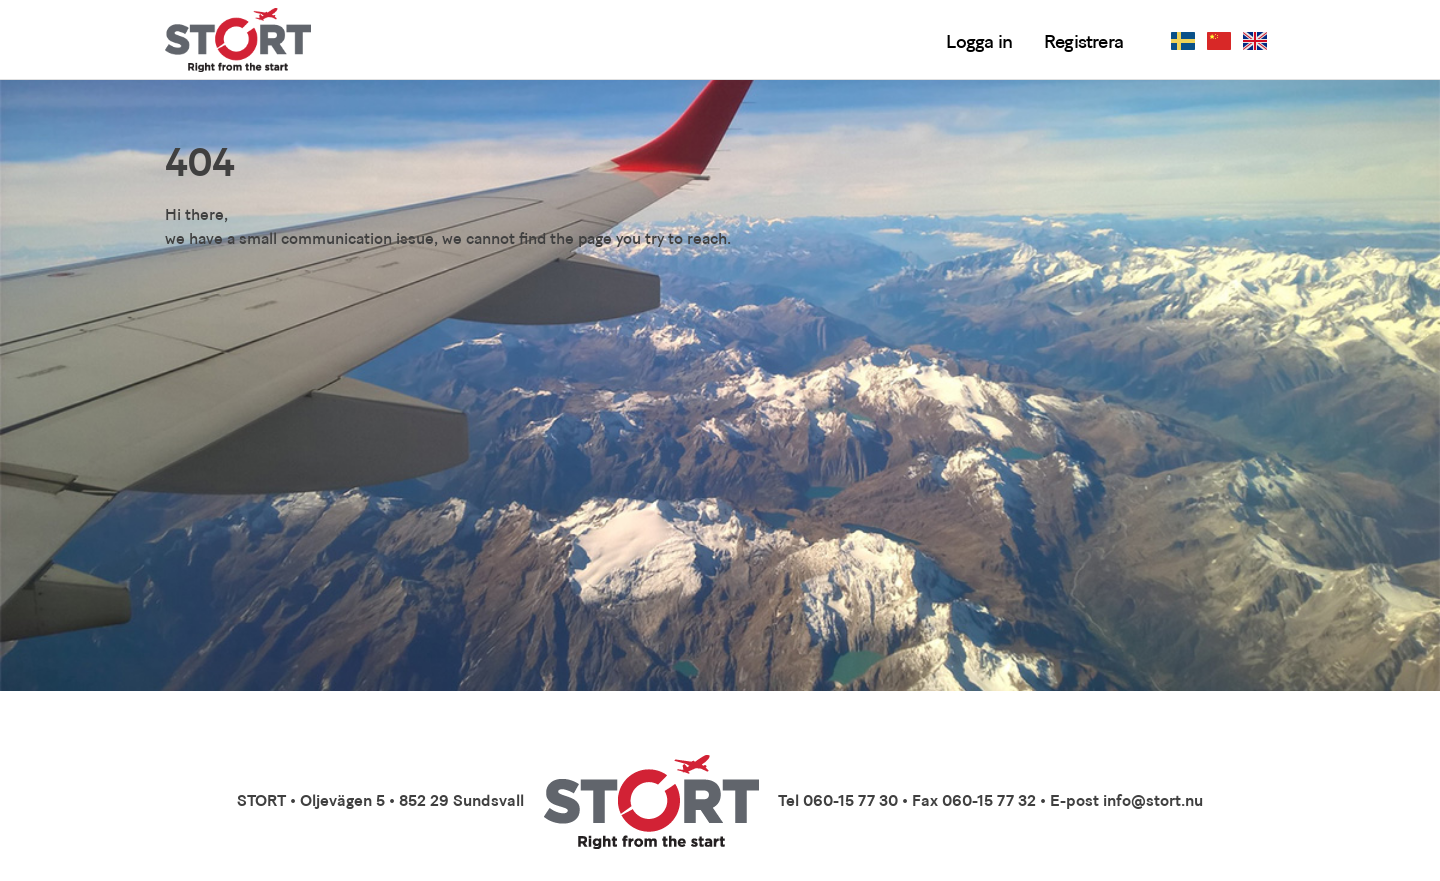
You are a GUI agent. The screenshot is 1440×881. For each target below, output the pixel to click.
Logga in (979, 43)
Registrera (1083, 43)
